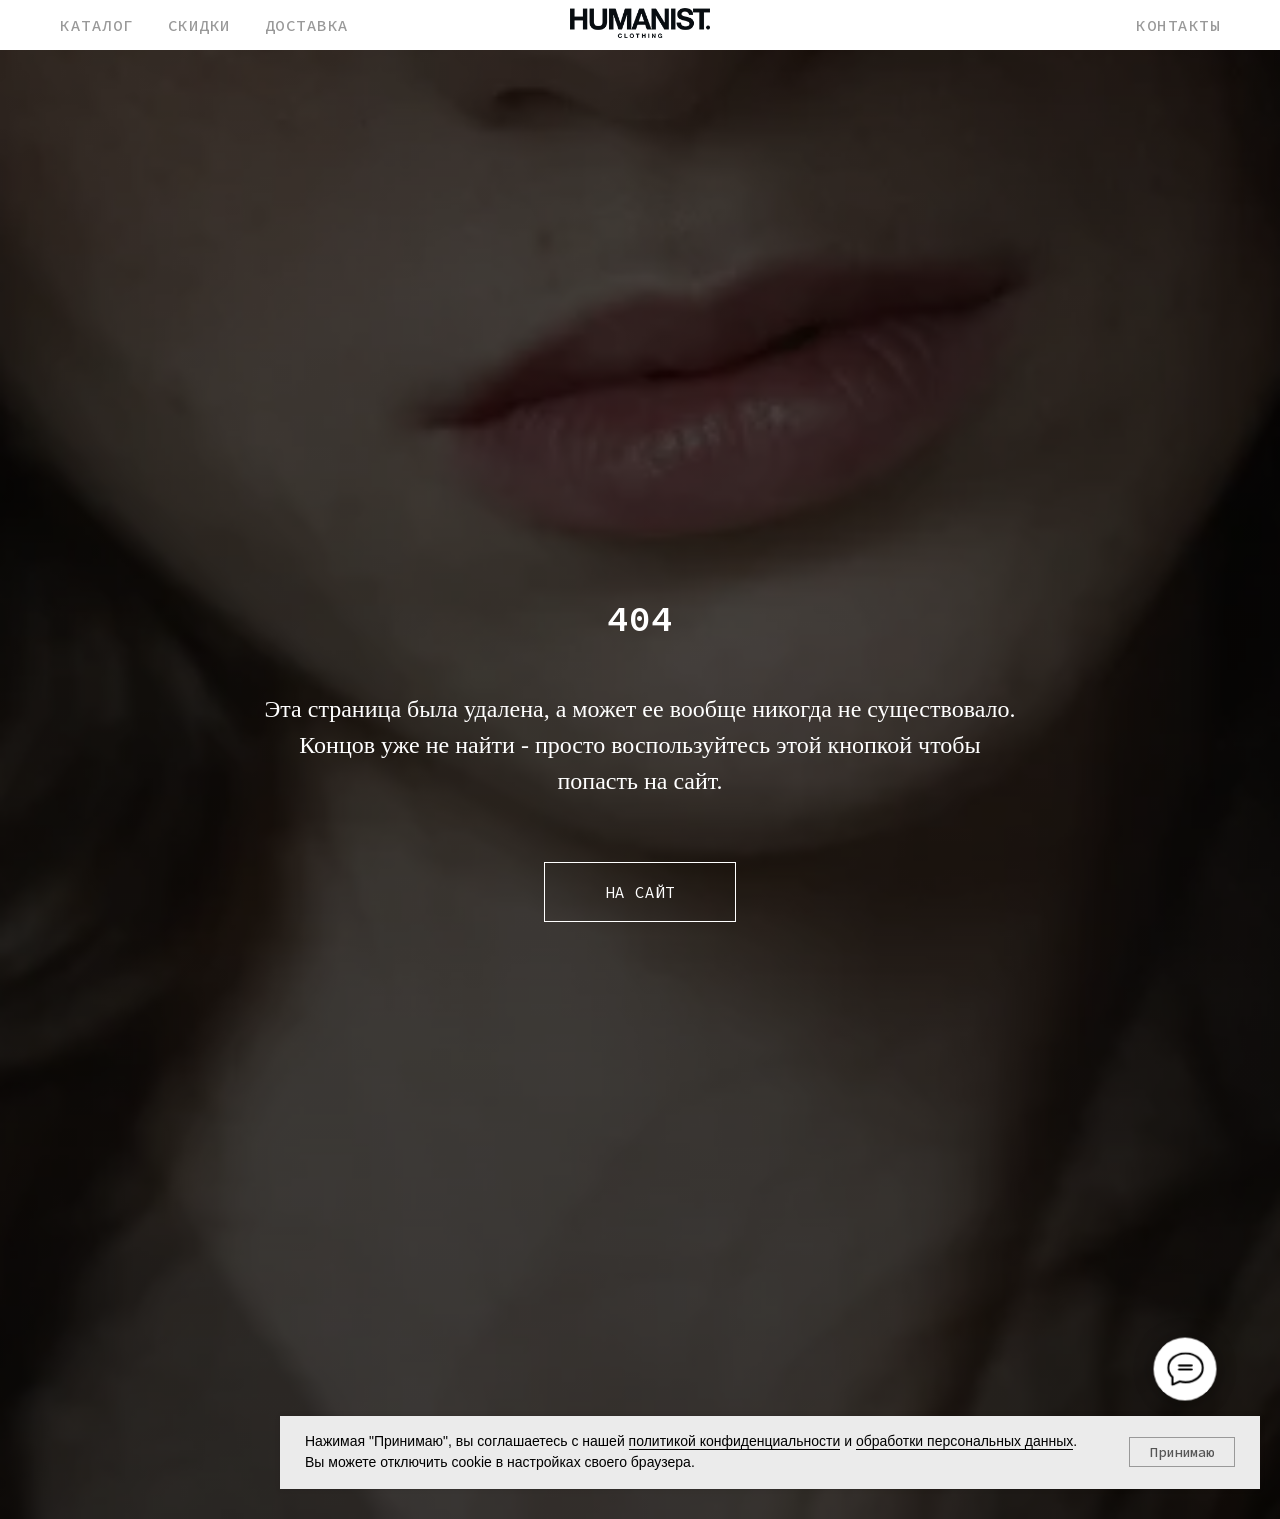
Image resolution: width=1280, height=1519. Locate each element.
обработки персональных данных (964, 1441)
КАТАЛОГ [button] (97, 25)
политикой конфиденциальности (735, 1441)
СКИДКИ (199, 25)
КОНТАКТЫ (1178, 25)
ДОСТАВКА (307, 25)
